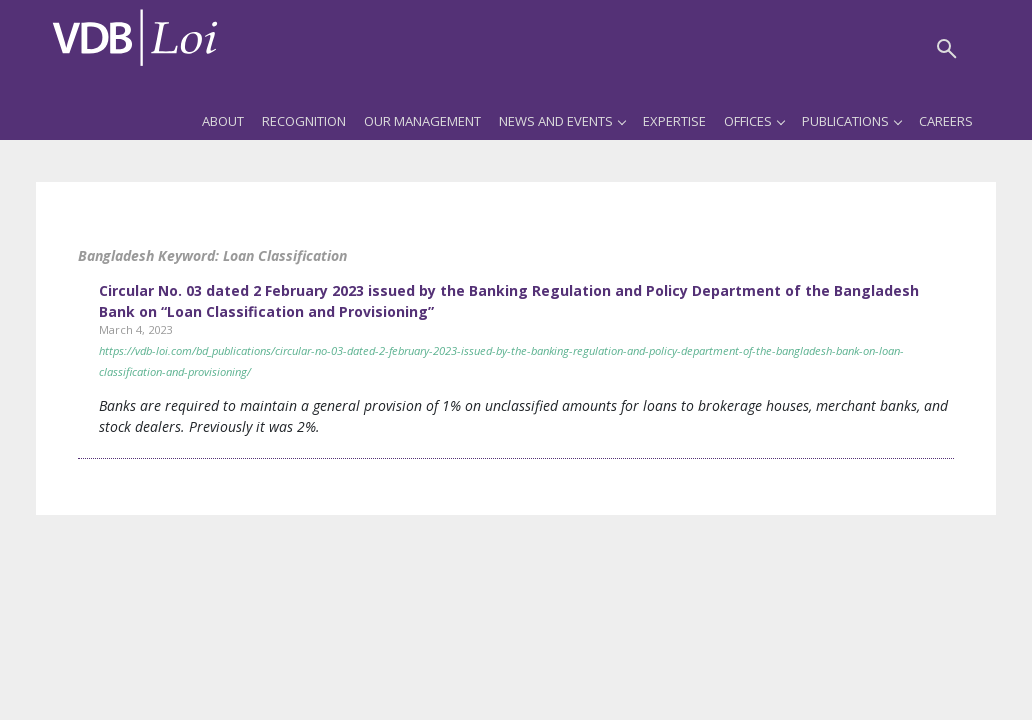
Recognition (304, 121)
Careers (946, 121)
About (223, 121)
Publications (851, 121)
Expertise (674, 121)
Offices (754, 121)
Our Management (422, 121)
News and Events (562, 121)
